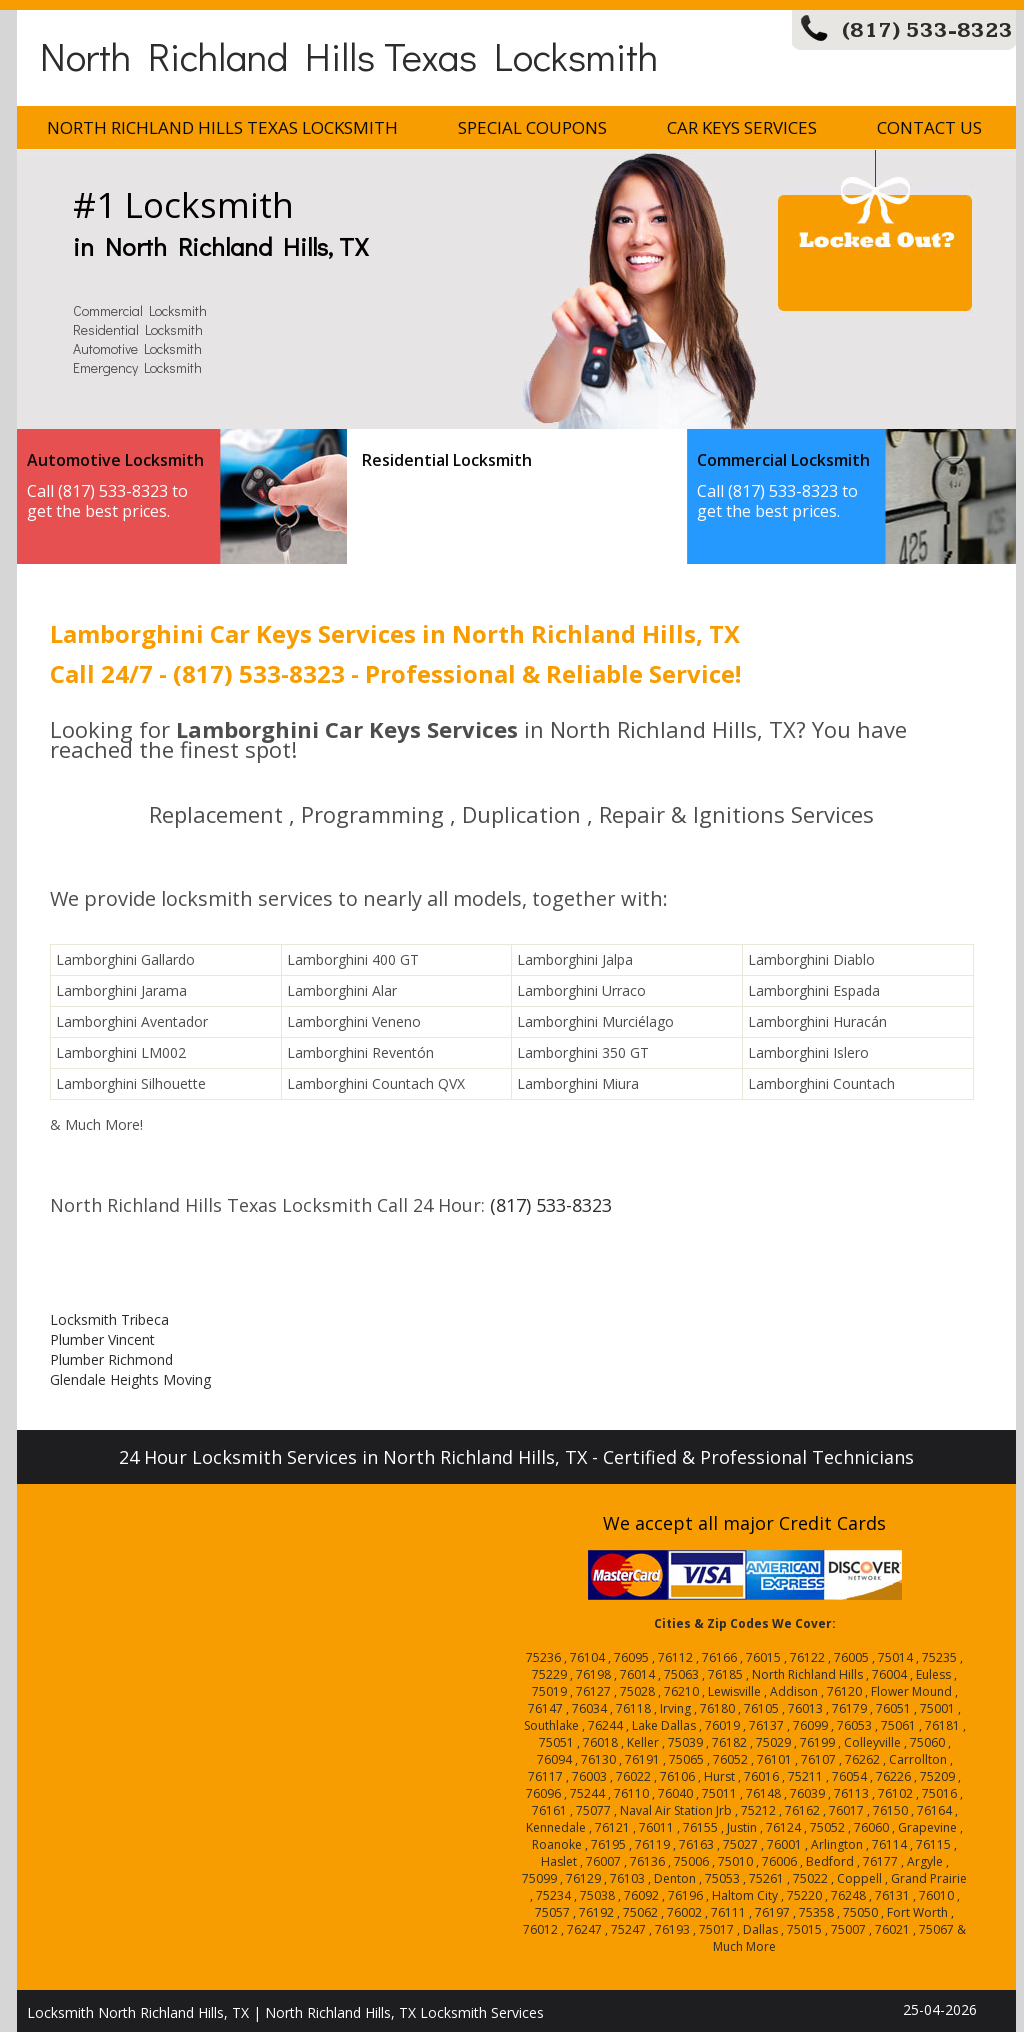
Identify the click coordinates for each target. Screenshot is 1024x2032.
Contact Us (929, 127)
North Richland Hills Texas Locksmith (349, 55)
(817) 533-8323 (927, 30)
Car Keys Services (742, 127)
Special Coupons (532, 127)
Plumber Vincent (102, 1339)
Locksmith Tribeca (109, 1319)
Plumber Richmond (111, 1359)
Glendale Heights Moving (130, 1379)
